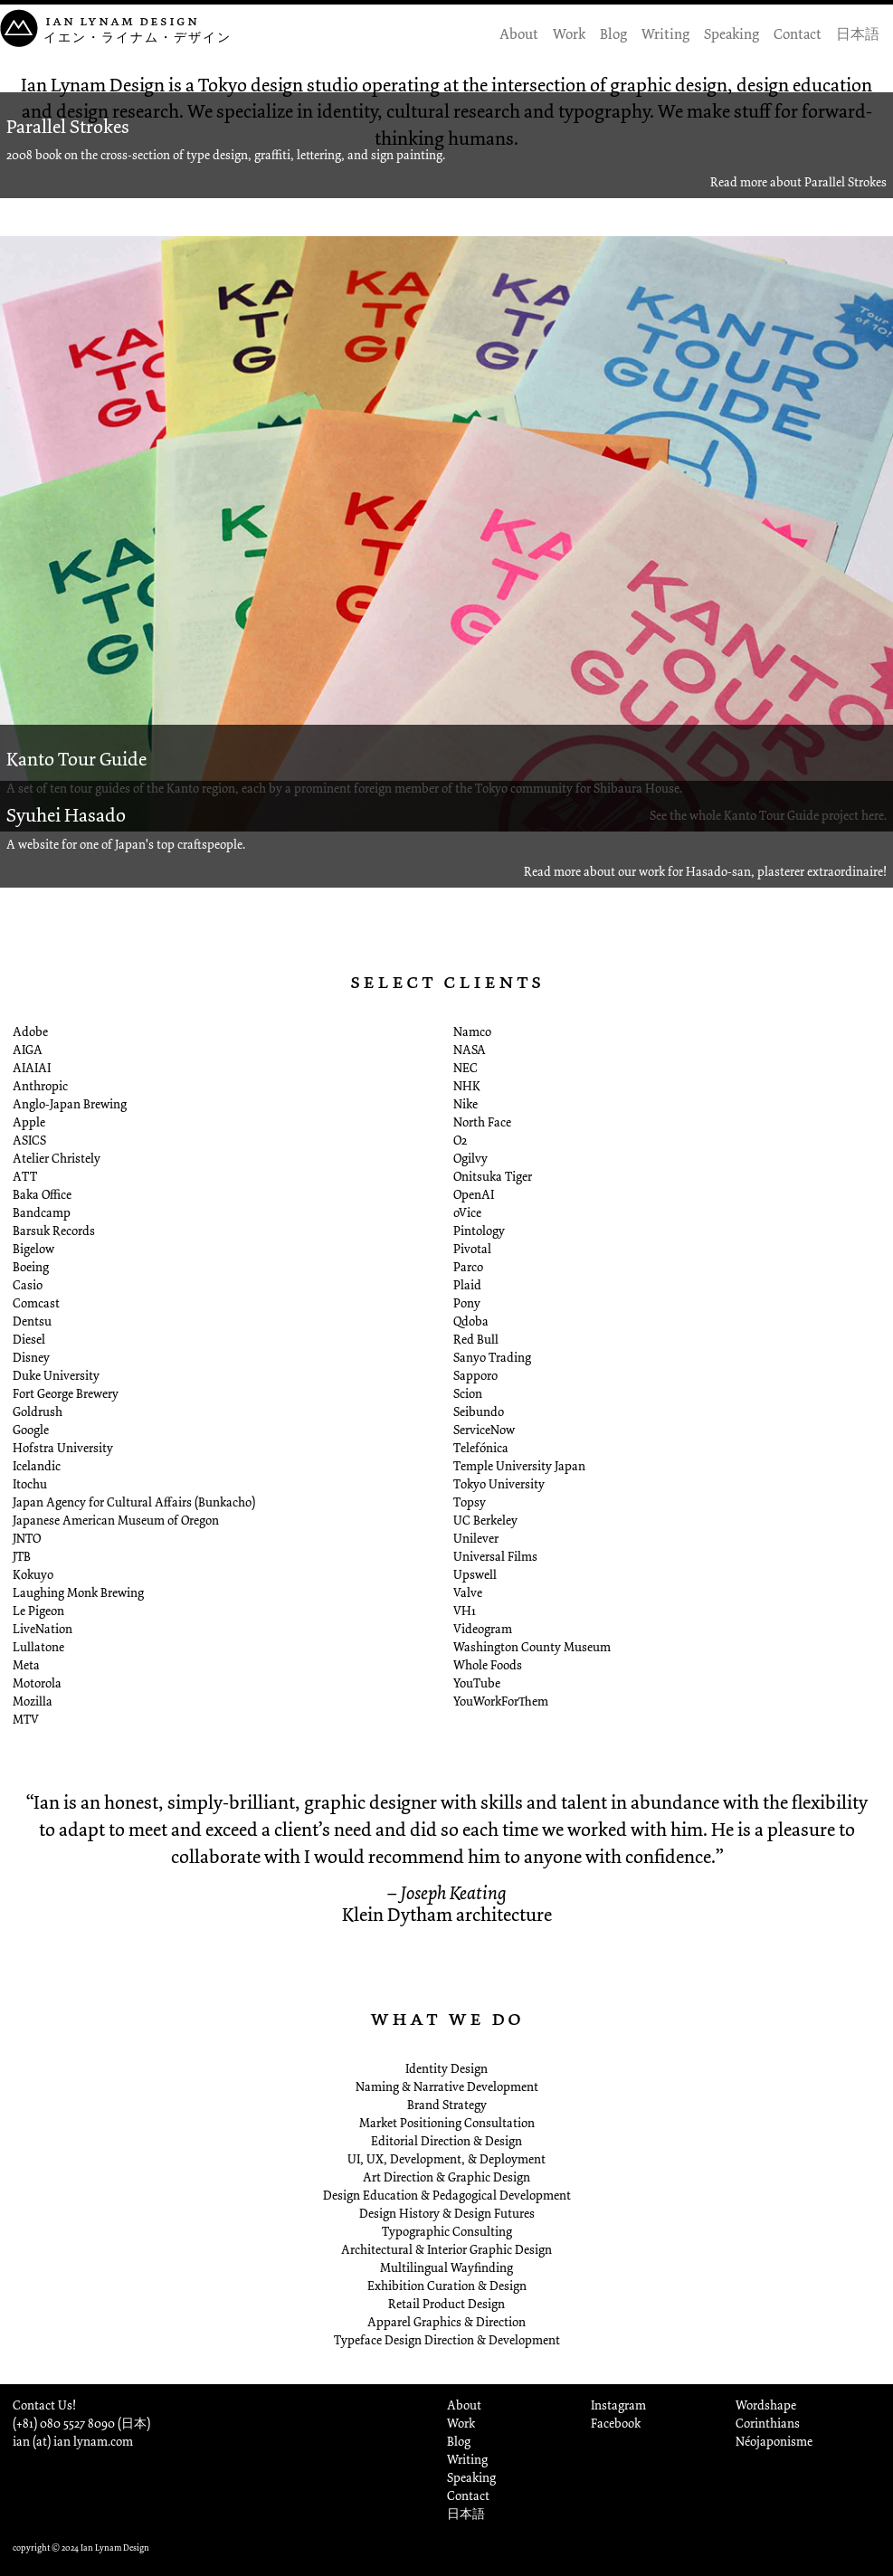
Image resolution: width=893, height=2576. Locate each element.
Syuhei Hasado (66, 815)
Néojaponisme (774, 2441)
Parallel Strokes (67, 126)
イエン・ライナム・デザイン (137, 37)
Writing (665, 33)
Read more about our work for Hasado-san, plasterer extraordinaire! (705, 871)
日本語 (857, 33)
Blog (613, 33)
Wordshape (766, 2405)
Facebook (616, 2423)
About (518, 33)
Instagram (618, 2405)
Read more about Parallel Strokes (798, 182)
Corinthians (768, 2423)
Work (569, 33)
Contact (798, 33)
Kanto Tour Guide (76, 759)
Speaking (731, 33)
